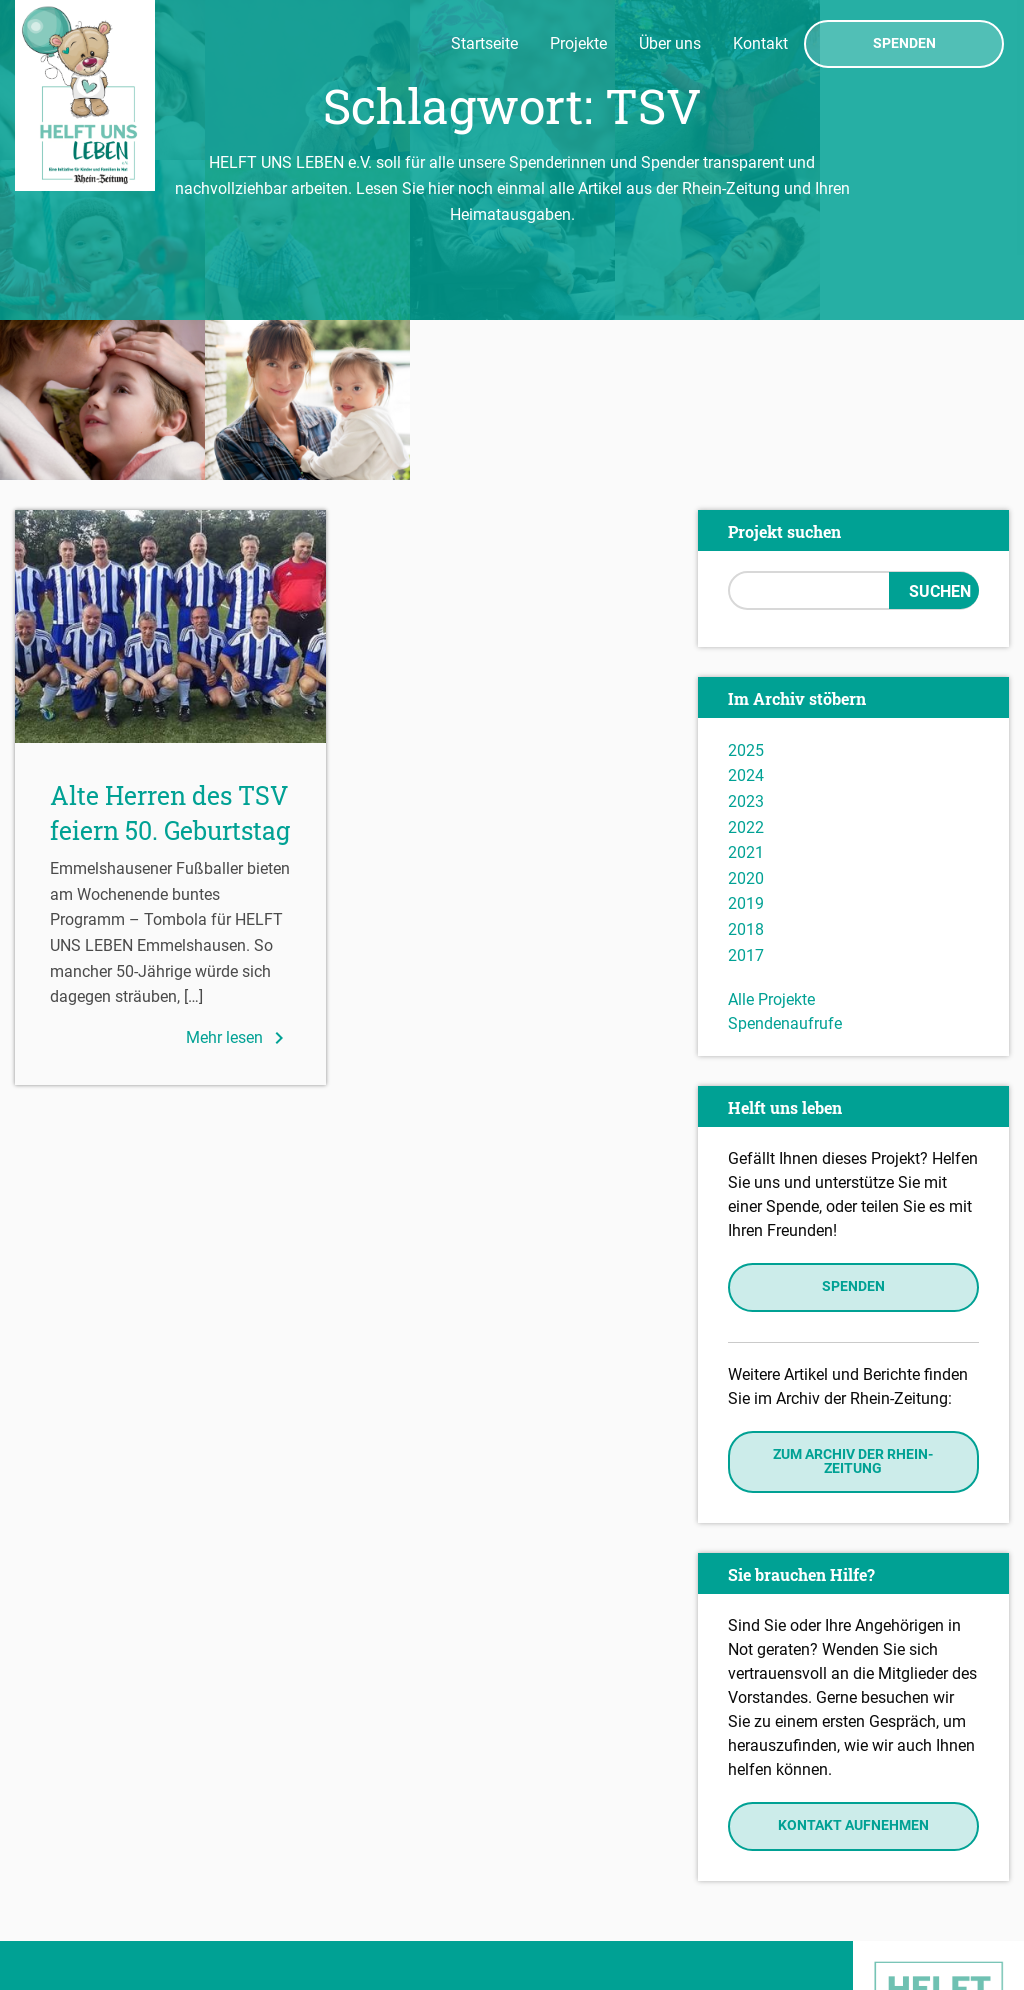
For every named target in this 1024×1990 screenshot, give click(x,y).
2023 (746, 641)
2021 (746, 692)
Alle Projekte (771, 839)
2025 (746, 590)
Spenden (904, 44)
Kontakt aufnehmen (853, 1666)
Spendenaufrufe (785, 863)
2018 (746, 769)
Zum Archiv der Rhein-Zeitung (853, 1301)
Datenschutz (65, 1920)
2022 (746, 667)
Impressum (60, 1891)
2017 (746, 795)
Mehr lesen (238, 878)
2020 (746, 718)
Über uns (670, 43)
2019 (746, 744)
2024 (746, 616)
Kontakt (760, 43)
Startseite (484, 43)
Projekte (578, 43)
